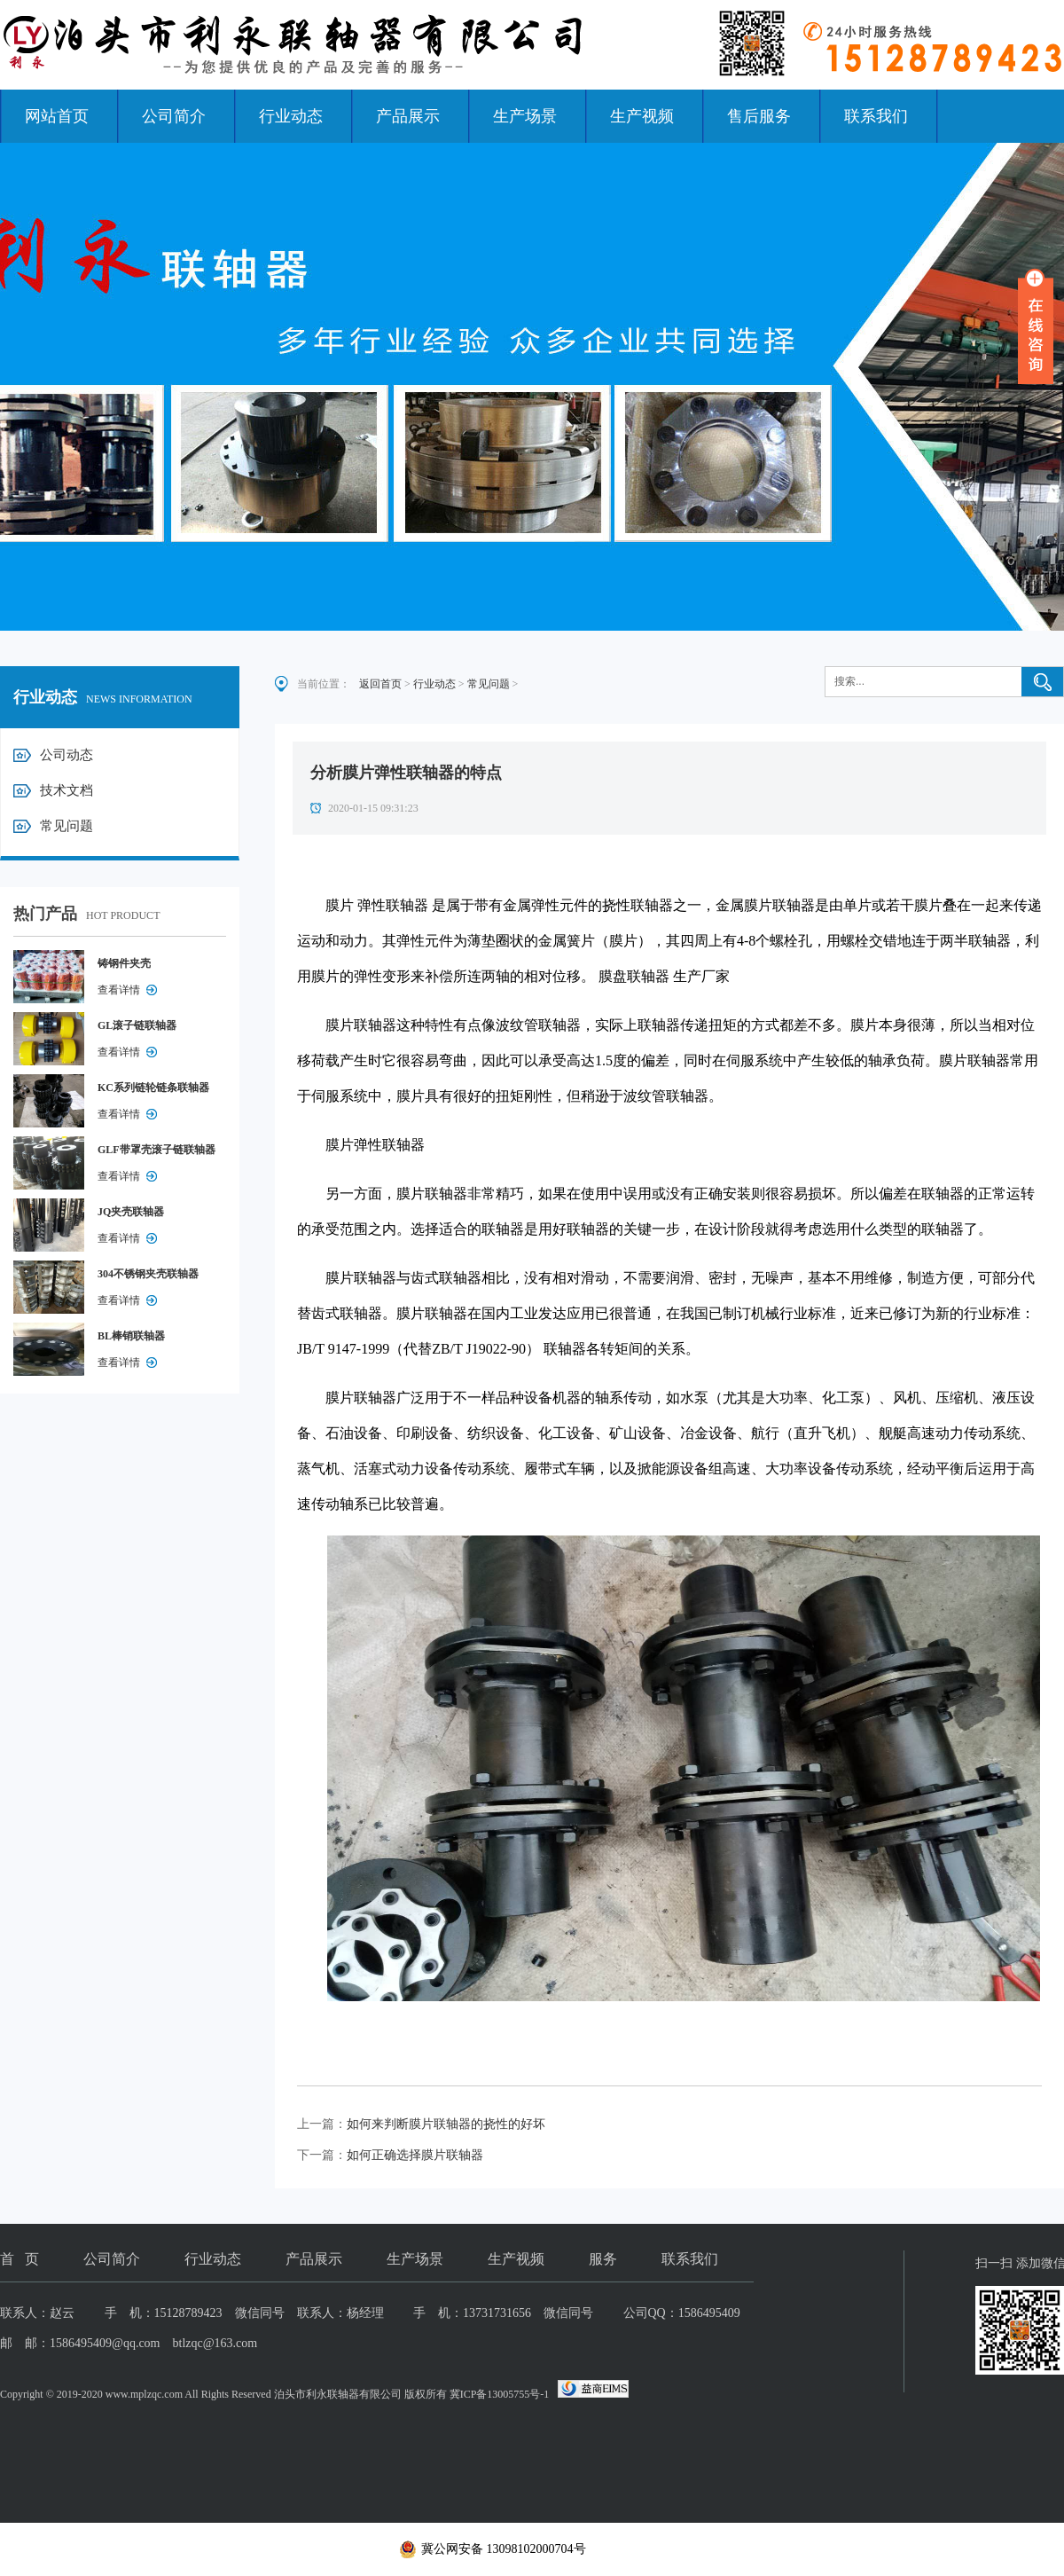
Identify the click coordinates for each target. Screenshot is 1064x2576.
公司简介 (174, 116)
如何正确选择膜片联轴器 (415, 2155)
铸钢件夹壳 (124, 963)
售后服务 (759, 116)
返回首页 (380, 684)
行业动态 (291, 116)
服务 (603, 2258)
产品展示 (408, 116)
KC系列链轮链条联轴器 (153, 1087)
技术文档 (66, 790)
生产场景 (525, 116)
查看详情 (119, 990)
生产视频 (642, 116)
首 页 (19, 2258)
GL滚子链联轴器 (137, 1025)
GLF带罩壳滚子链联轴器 (156, 1149)
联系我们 (876, 116)
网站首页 (57, 116)
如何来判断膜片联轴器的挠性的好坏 (446, 2124)
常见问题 (66, 826)
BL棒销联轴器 (131, 1336)
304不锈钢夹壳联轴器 (148, 1274)
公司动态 (66, 755)
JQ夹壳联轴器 (131, 1212)
